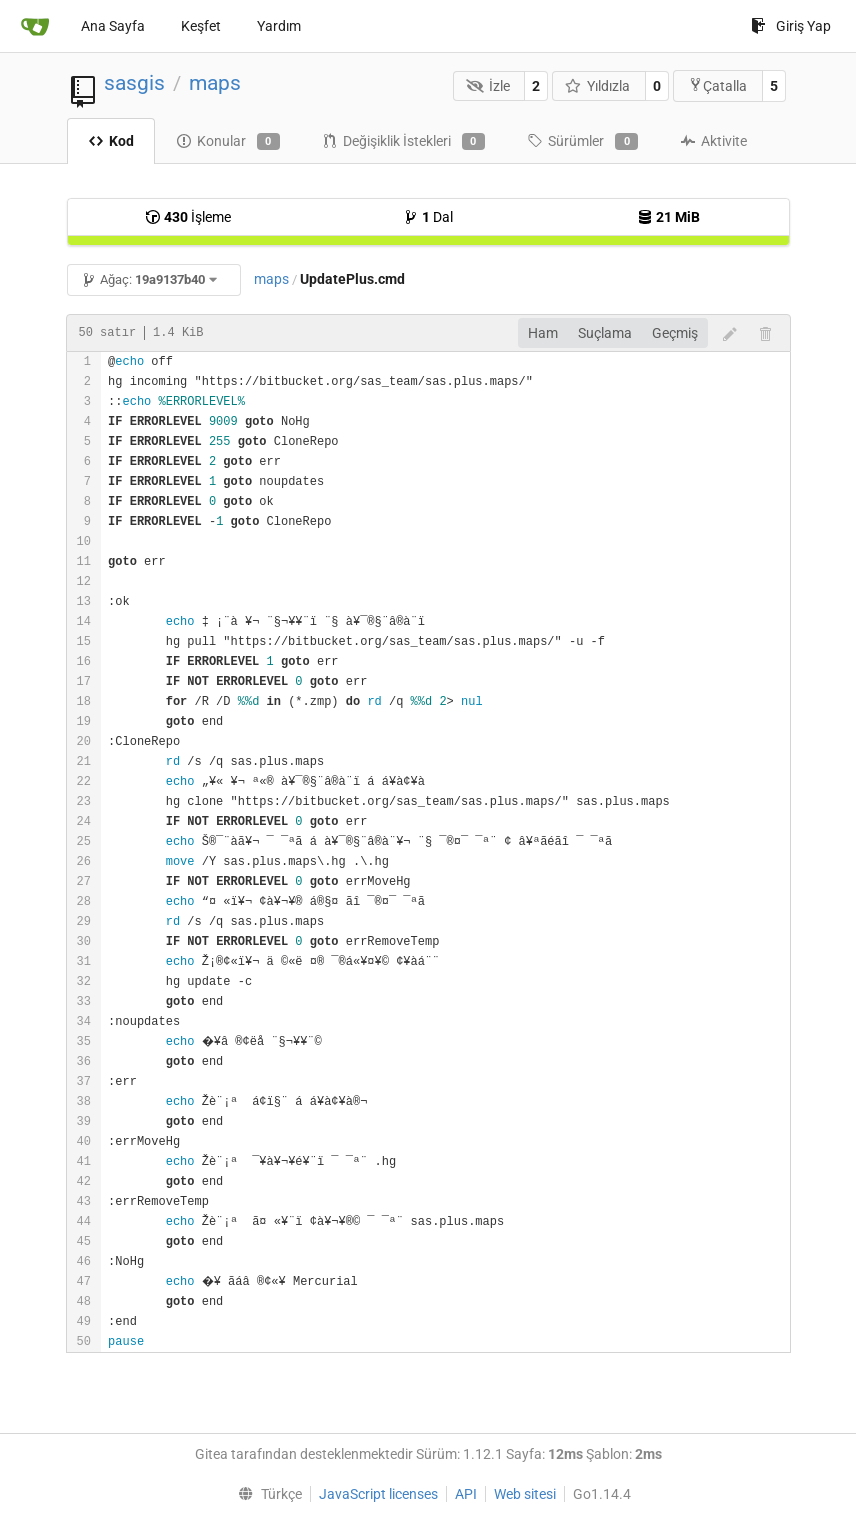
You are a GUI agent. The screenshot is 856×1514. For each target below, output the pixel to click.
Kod (111, 141)
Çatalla (717, 85)
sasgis (134, 83)
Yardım (279, 26)
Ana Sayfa (113, 26)
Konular (228, 142)
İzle (488, 86)
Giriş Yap (791, 26)
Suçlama (605, 333)
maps (215, 83)
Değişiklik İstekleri (403, 142)
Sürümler (582, 142)
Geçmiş (675, 333)
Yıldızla (598, 86)
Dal (428, 217)
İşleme (188, 217)
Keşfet (201, 26)
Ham (543, 333)
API (466, 1494)
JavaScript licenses (378, 1494)
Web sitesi (525, 1494)
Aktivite (713, 141)
